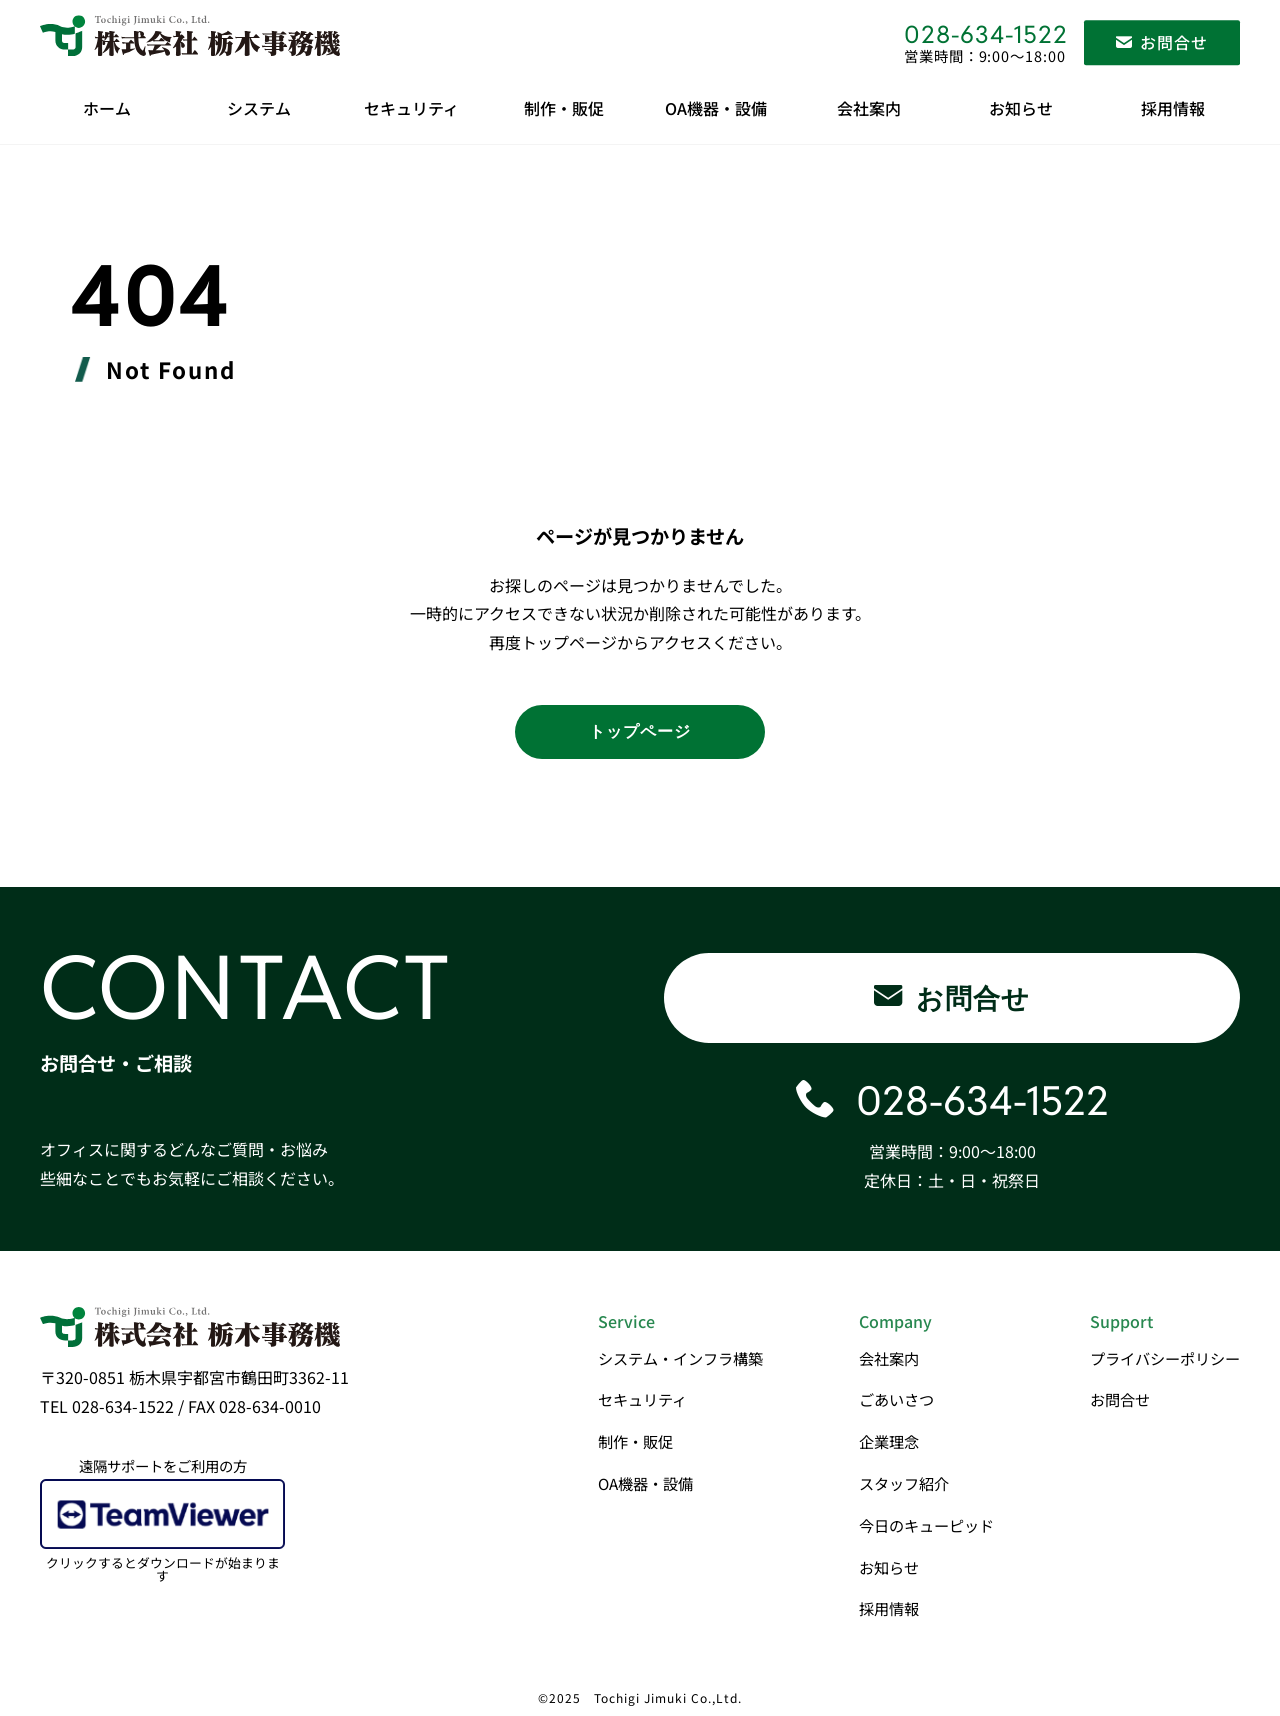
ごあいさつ (896, 1399)
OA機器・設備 (716, 108)
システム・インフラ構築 (680, 1358)
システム (259, 108)
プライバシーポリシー (1165, 1358)
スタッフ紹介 (904, 1483)
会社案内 (869, 108)
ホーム (107, 108)
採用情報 (1173, 108)
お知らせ (1021, 108)
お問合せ (1120, 1399)
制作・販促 (564, 108)
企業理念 (889, 1441)
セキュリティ (411, 108)
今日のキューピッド (926, 1525)
